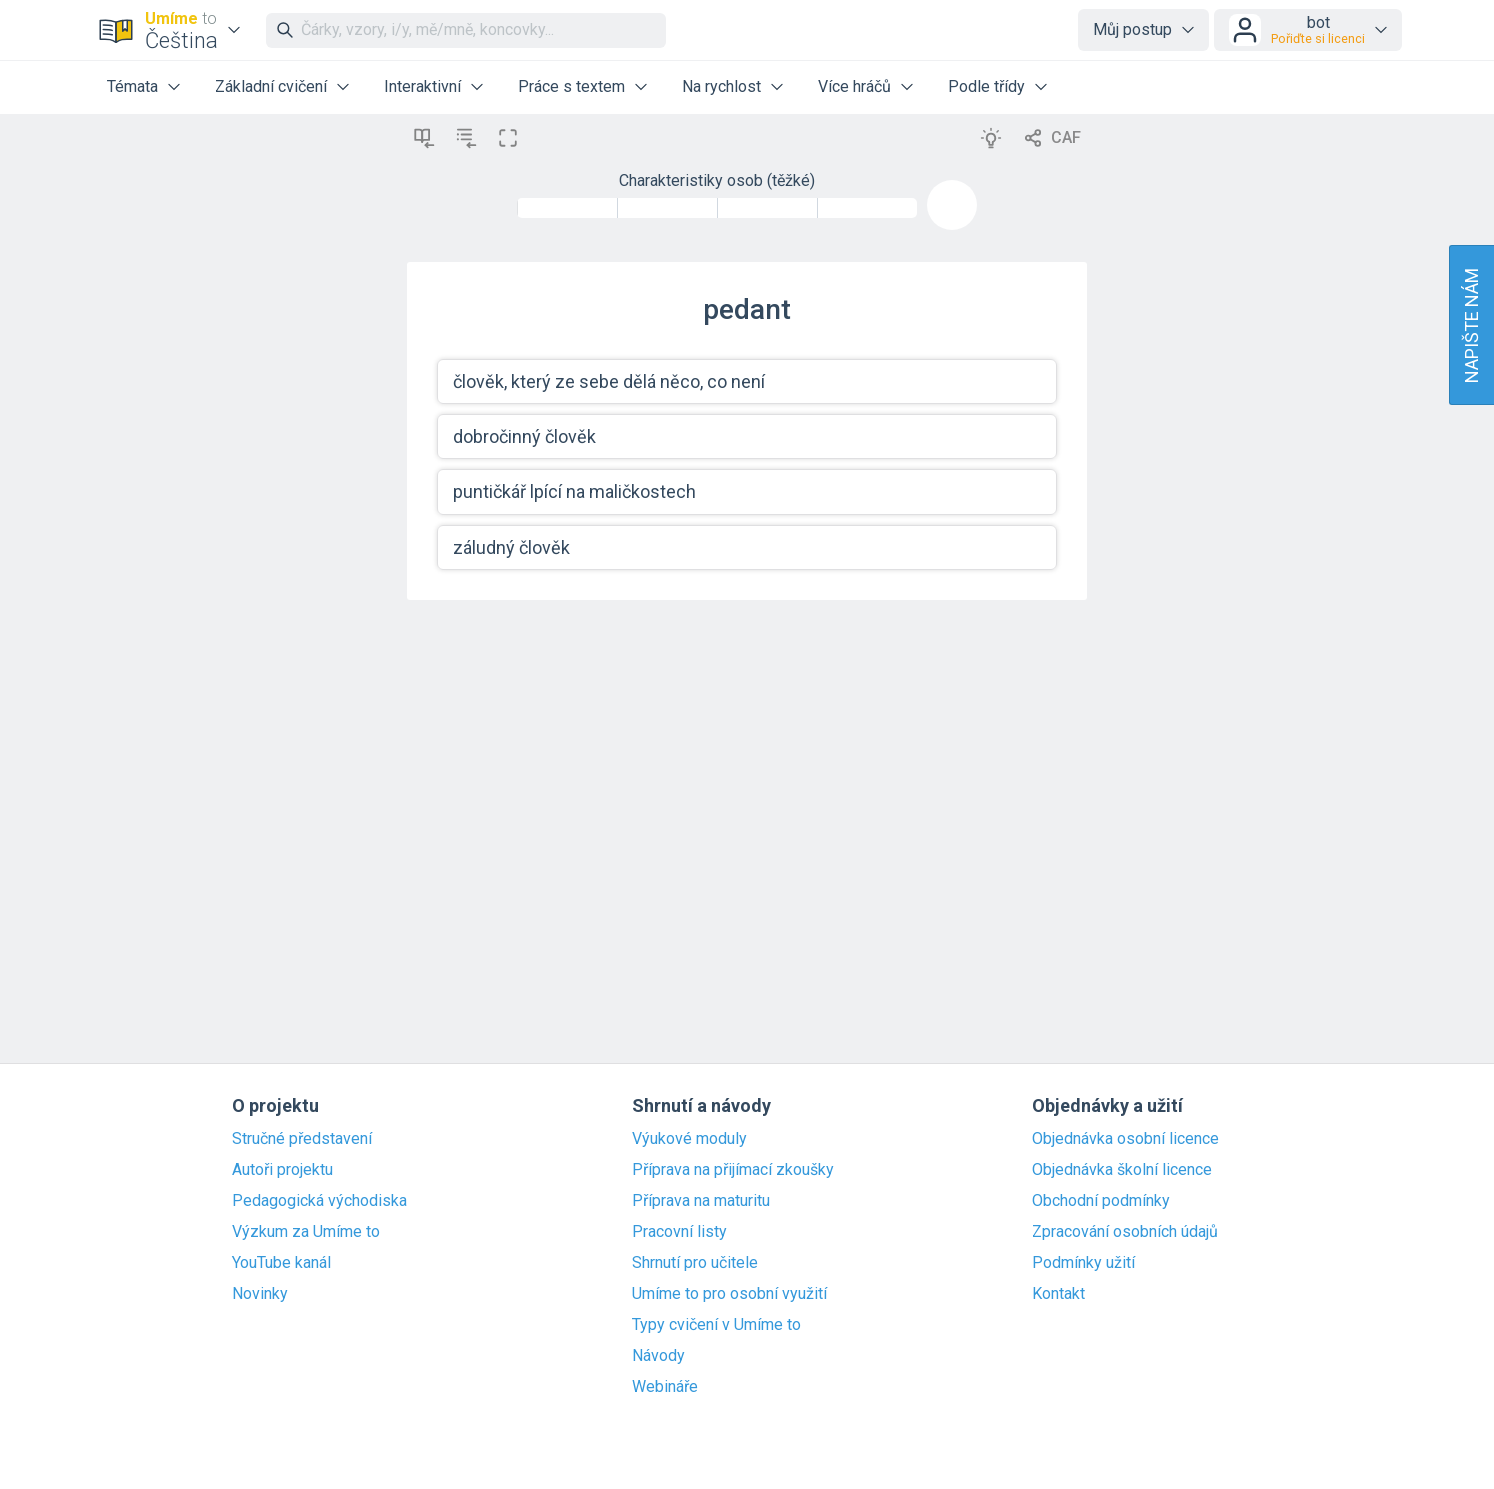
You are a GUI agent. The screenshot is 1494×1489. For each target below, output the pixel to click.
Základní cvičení (271, 86)
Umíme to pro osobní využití (729, 1294)
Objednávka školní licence (1122, 1170)
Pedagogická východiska (319, 1201)
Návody (658, 1356)
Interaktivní (422, 86)
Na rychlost (721, 86)
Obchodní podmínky (1101, 1201)
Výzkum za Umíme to (306, 1232)
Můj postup (1132, 29)
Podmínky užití (1083, 1263)
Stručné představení (302, 1139)
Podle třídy (986, 86)
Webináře (665, 1387)
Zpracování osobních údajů (1125, 1232)
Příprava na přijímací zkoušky (733, 1170)
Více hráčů (854, 86)
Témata (132, 86)
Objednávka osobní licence (1125, 1139)
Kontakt (1058, 1294)
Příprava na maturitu (701, 1201)
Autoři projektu (282, 1170)
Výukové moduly (689, 1139)
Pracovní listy (679, 1232)
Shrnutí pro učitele (695, 1263)
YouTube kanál (281, 1263)
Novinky (260, 1294)
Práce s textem (571, 86)
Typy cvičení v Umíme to (716, 1325)
